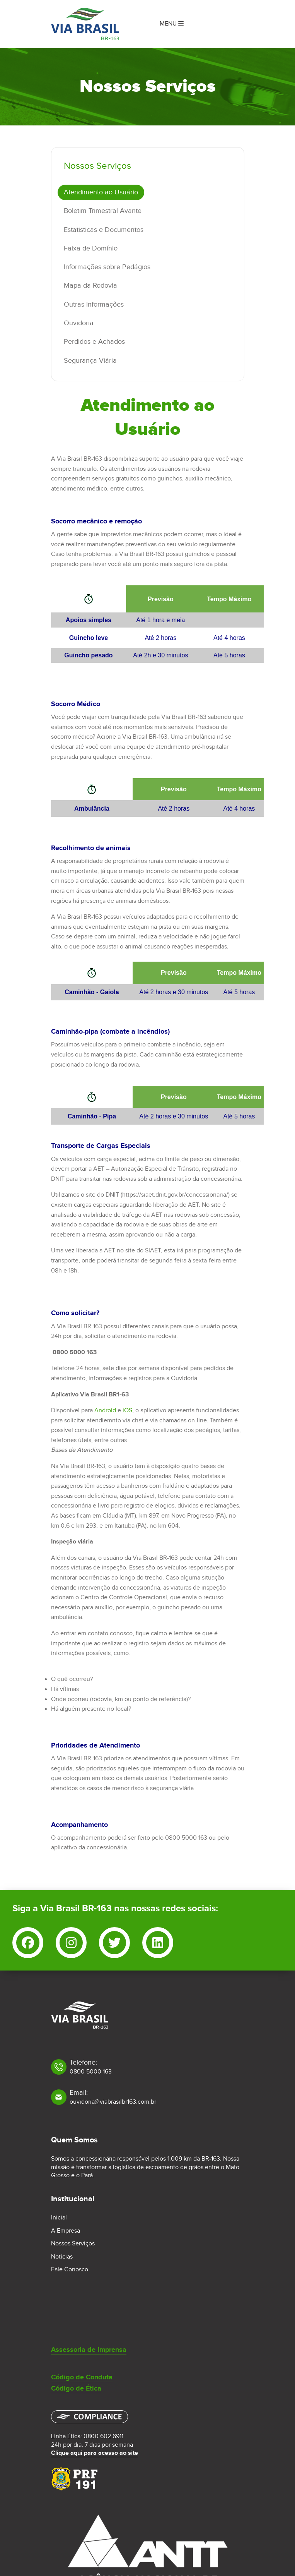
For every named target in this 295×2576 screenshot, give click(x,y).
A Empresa (65, 2231)
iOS (127, 1410)
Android (105, 1410)
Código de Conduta (82, 2377)
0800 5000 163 (91, 2071)
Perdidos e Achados (94, 342)
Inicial (59, 2217)
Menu (172, 23)
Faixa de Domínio (91, 248)
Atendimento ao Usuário (101, 192)
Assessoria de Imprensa (88, 2350)
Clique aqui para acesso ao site (94, 2453)
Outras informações (94, 304)
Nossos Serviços (73, 2243)
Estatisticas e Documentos (103, 230)
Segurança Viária (90, 361)
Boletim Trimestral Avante (103, 211)
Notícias (62, 2256)
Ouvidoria (79, 323)
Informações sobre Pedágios (107, 267)
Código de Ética (76, 2388)
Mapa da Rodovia (90, 285)
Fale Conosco (69, 2269)
